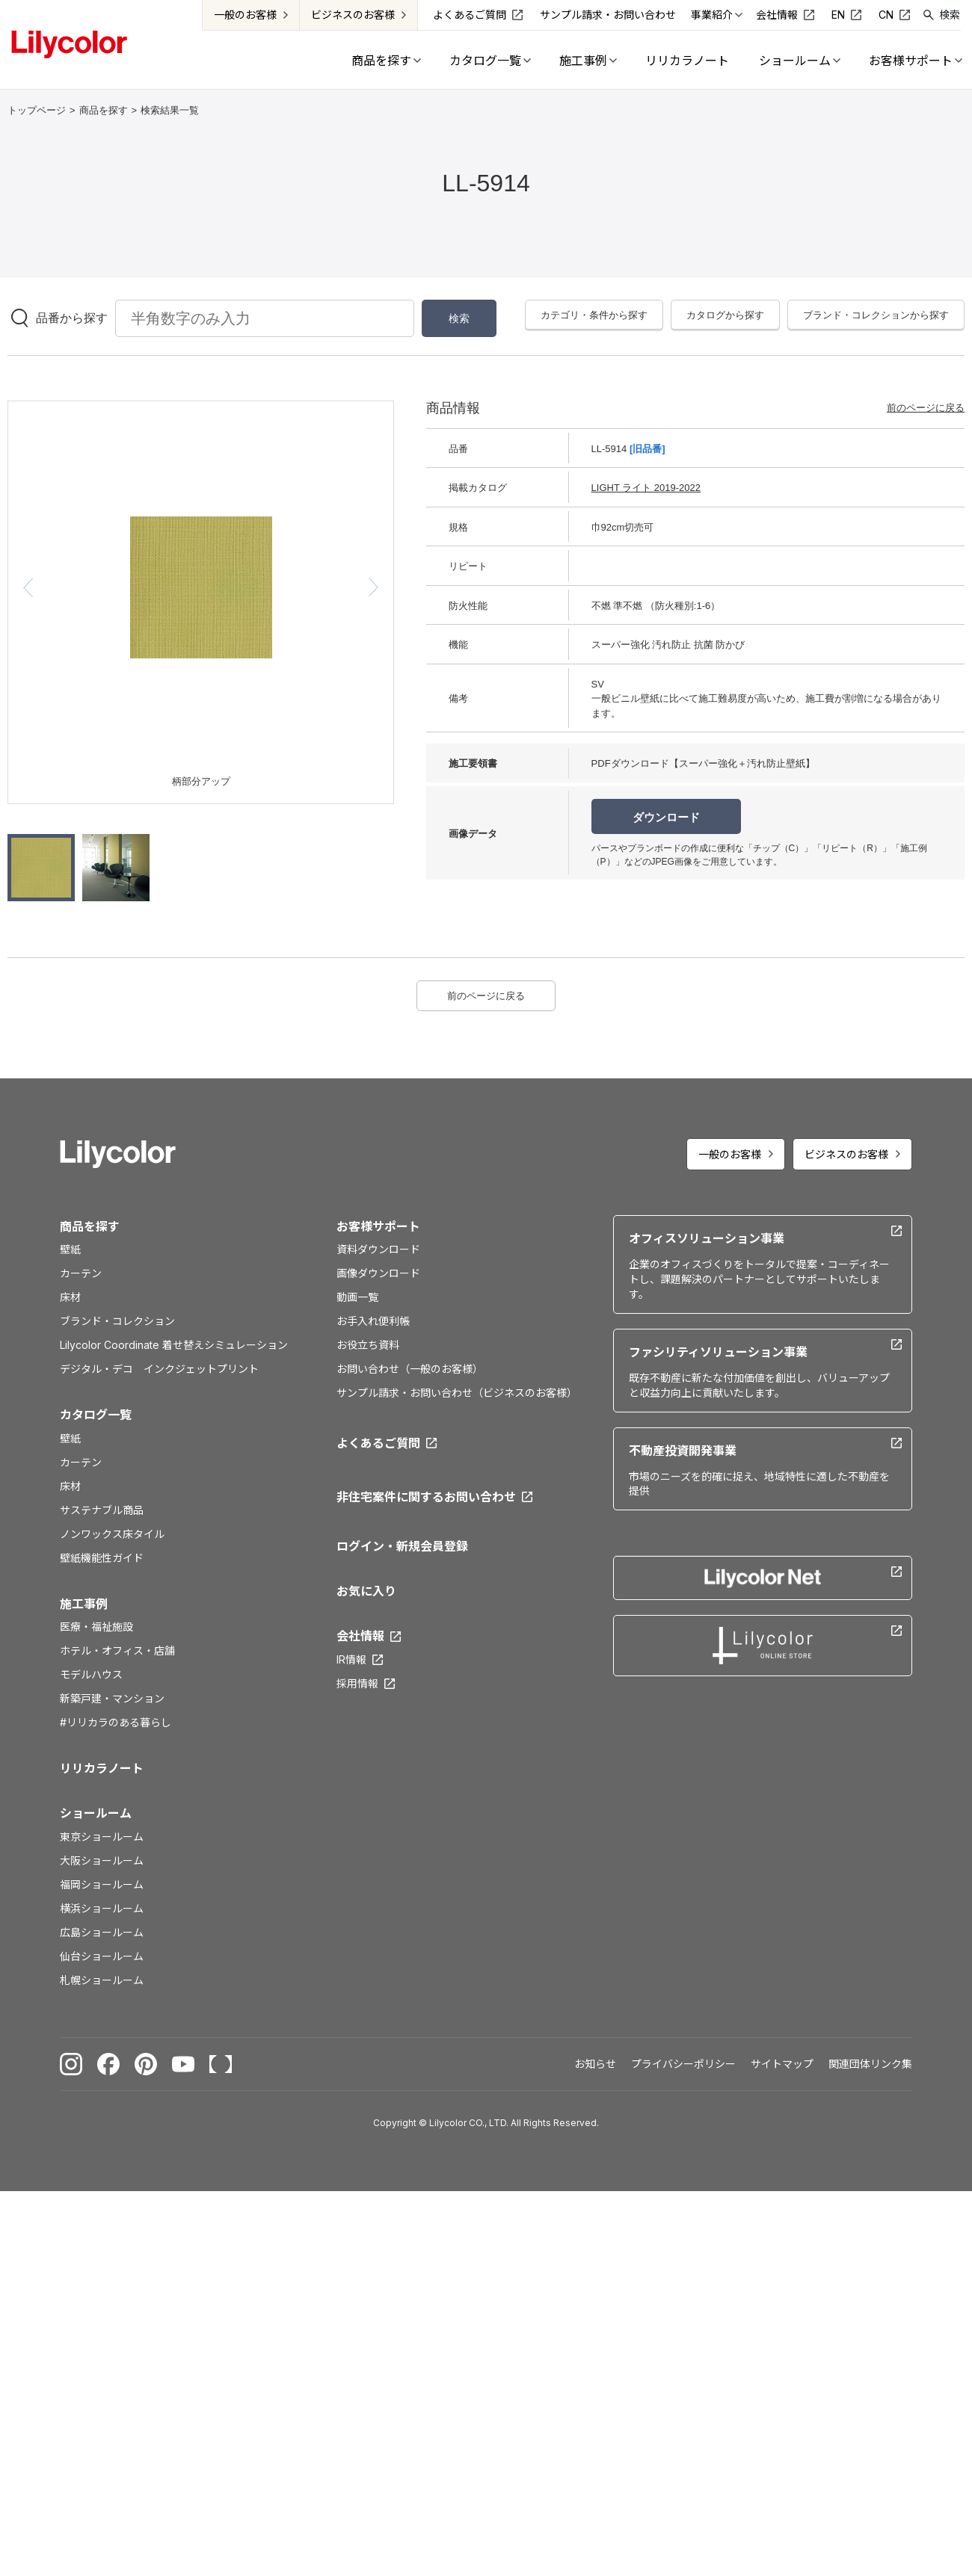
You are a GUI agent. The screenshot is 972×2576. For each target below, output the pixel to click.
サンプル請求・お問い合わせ (608, 14)
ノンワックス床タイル (112, 1534)
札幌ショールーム (102, 1980)
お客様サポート (378, 1226)
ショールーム (96, 1813)
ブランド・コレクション (117, 1321)
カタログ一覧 (96, 1414)
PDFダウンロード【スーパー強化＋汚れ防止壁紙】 (703, 763)
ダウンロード (666, 817)
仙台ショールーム (102, 1956)
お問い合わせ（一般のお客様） (409, 1368)
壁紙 (70, 1249)
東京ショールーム (102, 1836)
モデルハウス (91, 1674)
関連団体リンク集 (870, 2063)
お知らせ (595, 2063)
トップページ (36, 110)
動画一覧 (357, 1297)
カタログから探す (725, 315)
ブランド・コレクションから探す (876, 315)
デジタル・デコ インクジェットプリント (159, 1368)
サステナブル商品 (102, 1510)
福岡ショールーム (102, 1884)
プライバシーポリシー (683, 2063)
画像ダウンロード (378, 1273)
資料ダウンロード (378, 1249)
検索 (949, 14)
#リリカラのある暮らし (115, 1722)
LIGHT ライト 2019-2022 (646, 487)
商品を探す (103, 110)
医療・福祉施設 (96, 1626)
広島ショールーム (102, 1932)
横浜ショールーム (102, 1908)
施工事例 (84, 1603)
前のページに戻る (926, 407)
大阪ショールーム (102, 1860)
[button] (28, 587)
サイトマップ (782, 2063)
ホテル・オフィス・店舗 (117, 1650)
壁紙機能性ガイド (102, 1557)
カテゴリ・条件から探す (594, 315)
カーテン (81, 1273)
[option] (201, 587)
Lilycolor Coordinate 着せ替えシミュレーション (174, 1344)
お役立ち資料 (367, 1344)
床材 (70, 1297)
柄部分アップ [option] (201, 781)
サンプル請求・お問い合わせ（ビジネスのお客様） (456, 1392)
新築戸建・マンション (112, 1698)
